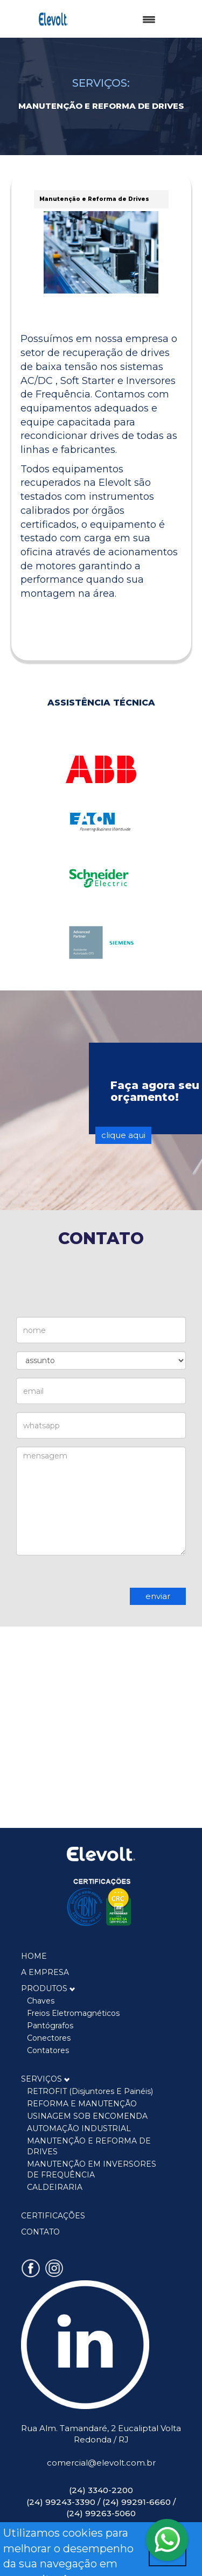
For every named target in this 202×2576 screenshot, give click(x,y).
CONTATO (40, 2232)
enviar (157, 1596)
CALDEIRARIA (54, 2187)
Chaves (40, 2001)
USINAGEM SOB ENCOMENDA (87, 2116)
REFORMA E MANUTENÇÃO (82, 2104)
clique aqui (123, 1135)
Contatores (48, 2050)
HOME (34, 1956)
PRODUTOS (48, 1988)
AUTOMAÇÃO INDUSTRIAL (79, 2128)
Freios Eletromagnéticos (73, 2013)
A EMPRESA (45, 1972)
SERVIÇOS (45, 2079)
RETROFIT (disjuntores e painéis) (90, 2091)
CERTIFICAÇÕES (53, 2216)
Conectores (49, 2038)
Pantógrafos (50, 2025)
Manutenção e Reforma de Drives (94, 199)
